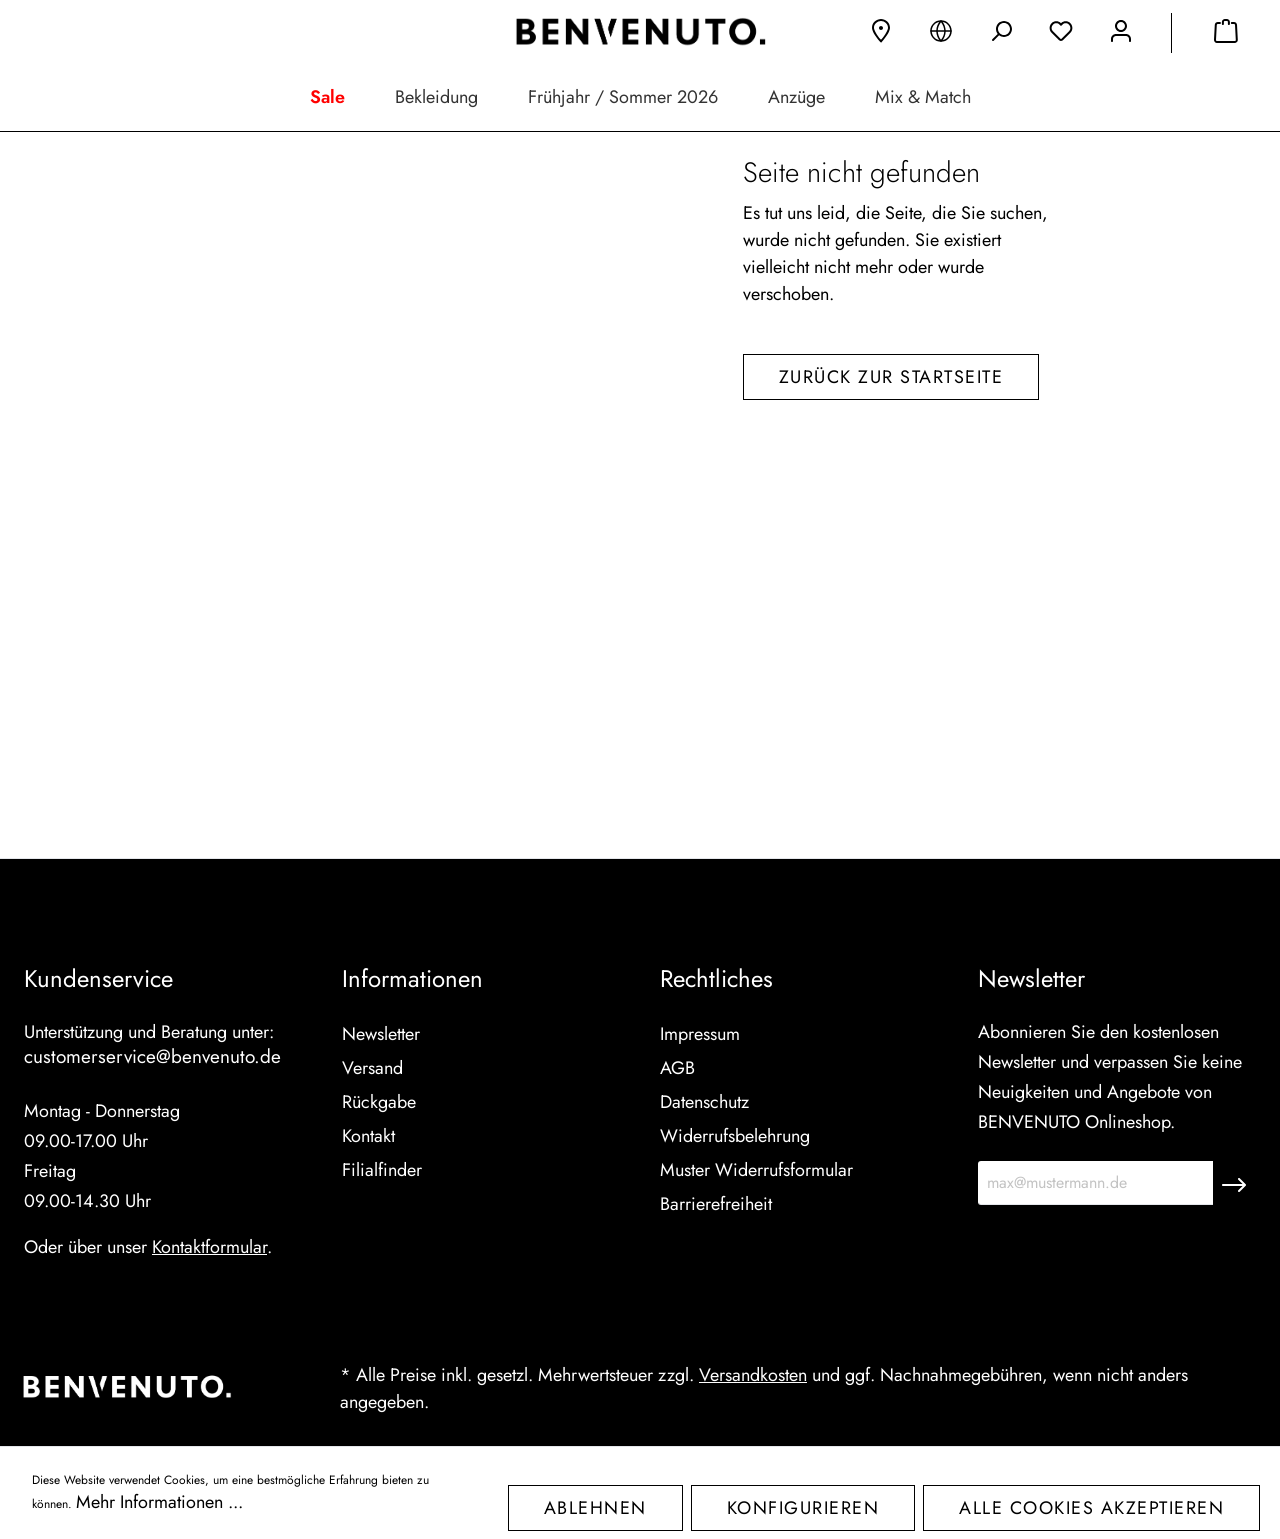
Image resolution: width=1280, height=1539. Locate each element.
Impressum (700, 1034)
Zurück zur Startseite (891, 581)
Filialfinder (382, 1170)
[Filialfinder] (881, 35)
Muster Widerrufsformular (756, 1170)
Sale (327, 97)
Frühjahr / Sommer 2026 (623, 97)
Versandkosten (753, 1375)
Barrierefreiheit (716, 1204)
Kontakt (368, 1136)
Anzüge (796, 97)
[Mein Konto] (1121, 35)
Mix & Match (923, 97)
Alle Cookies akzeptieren (1091, 1508)
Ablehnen (595, 1508)
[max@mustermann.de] (1095, 1183)
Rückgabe (379, 1102)
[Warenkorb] (1226, 35)
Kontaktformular (209, 1247)
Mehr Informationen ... (159, 1502)
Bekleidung (436, 97)
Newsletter (381, 1034)
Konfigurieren (803, 1508)
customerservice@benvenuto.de (152, 1056)
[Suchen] (1001, 35)
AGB (677, 1068)
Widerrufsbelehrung (735, 1136)
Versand (372, 1068)
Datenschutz (704, 1102)
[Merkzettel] (1061, 35)
